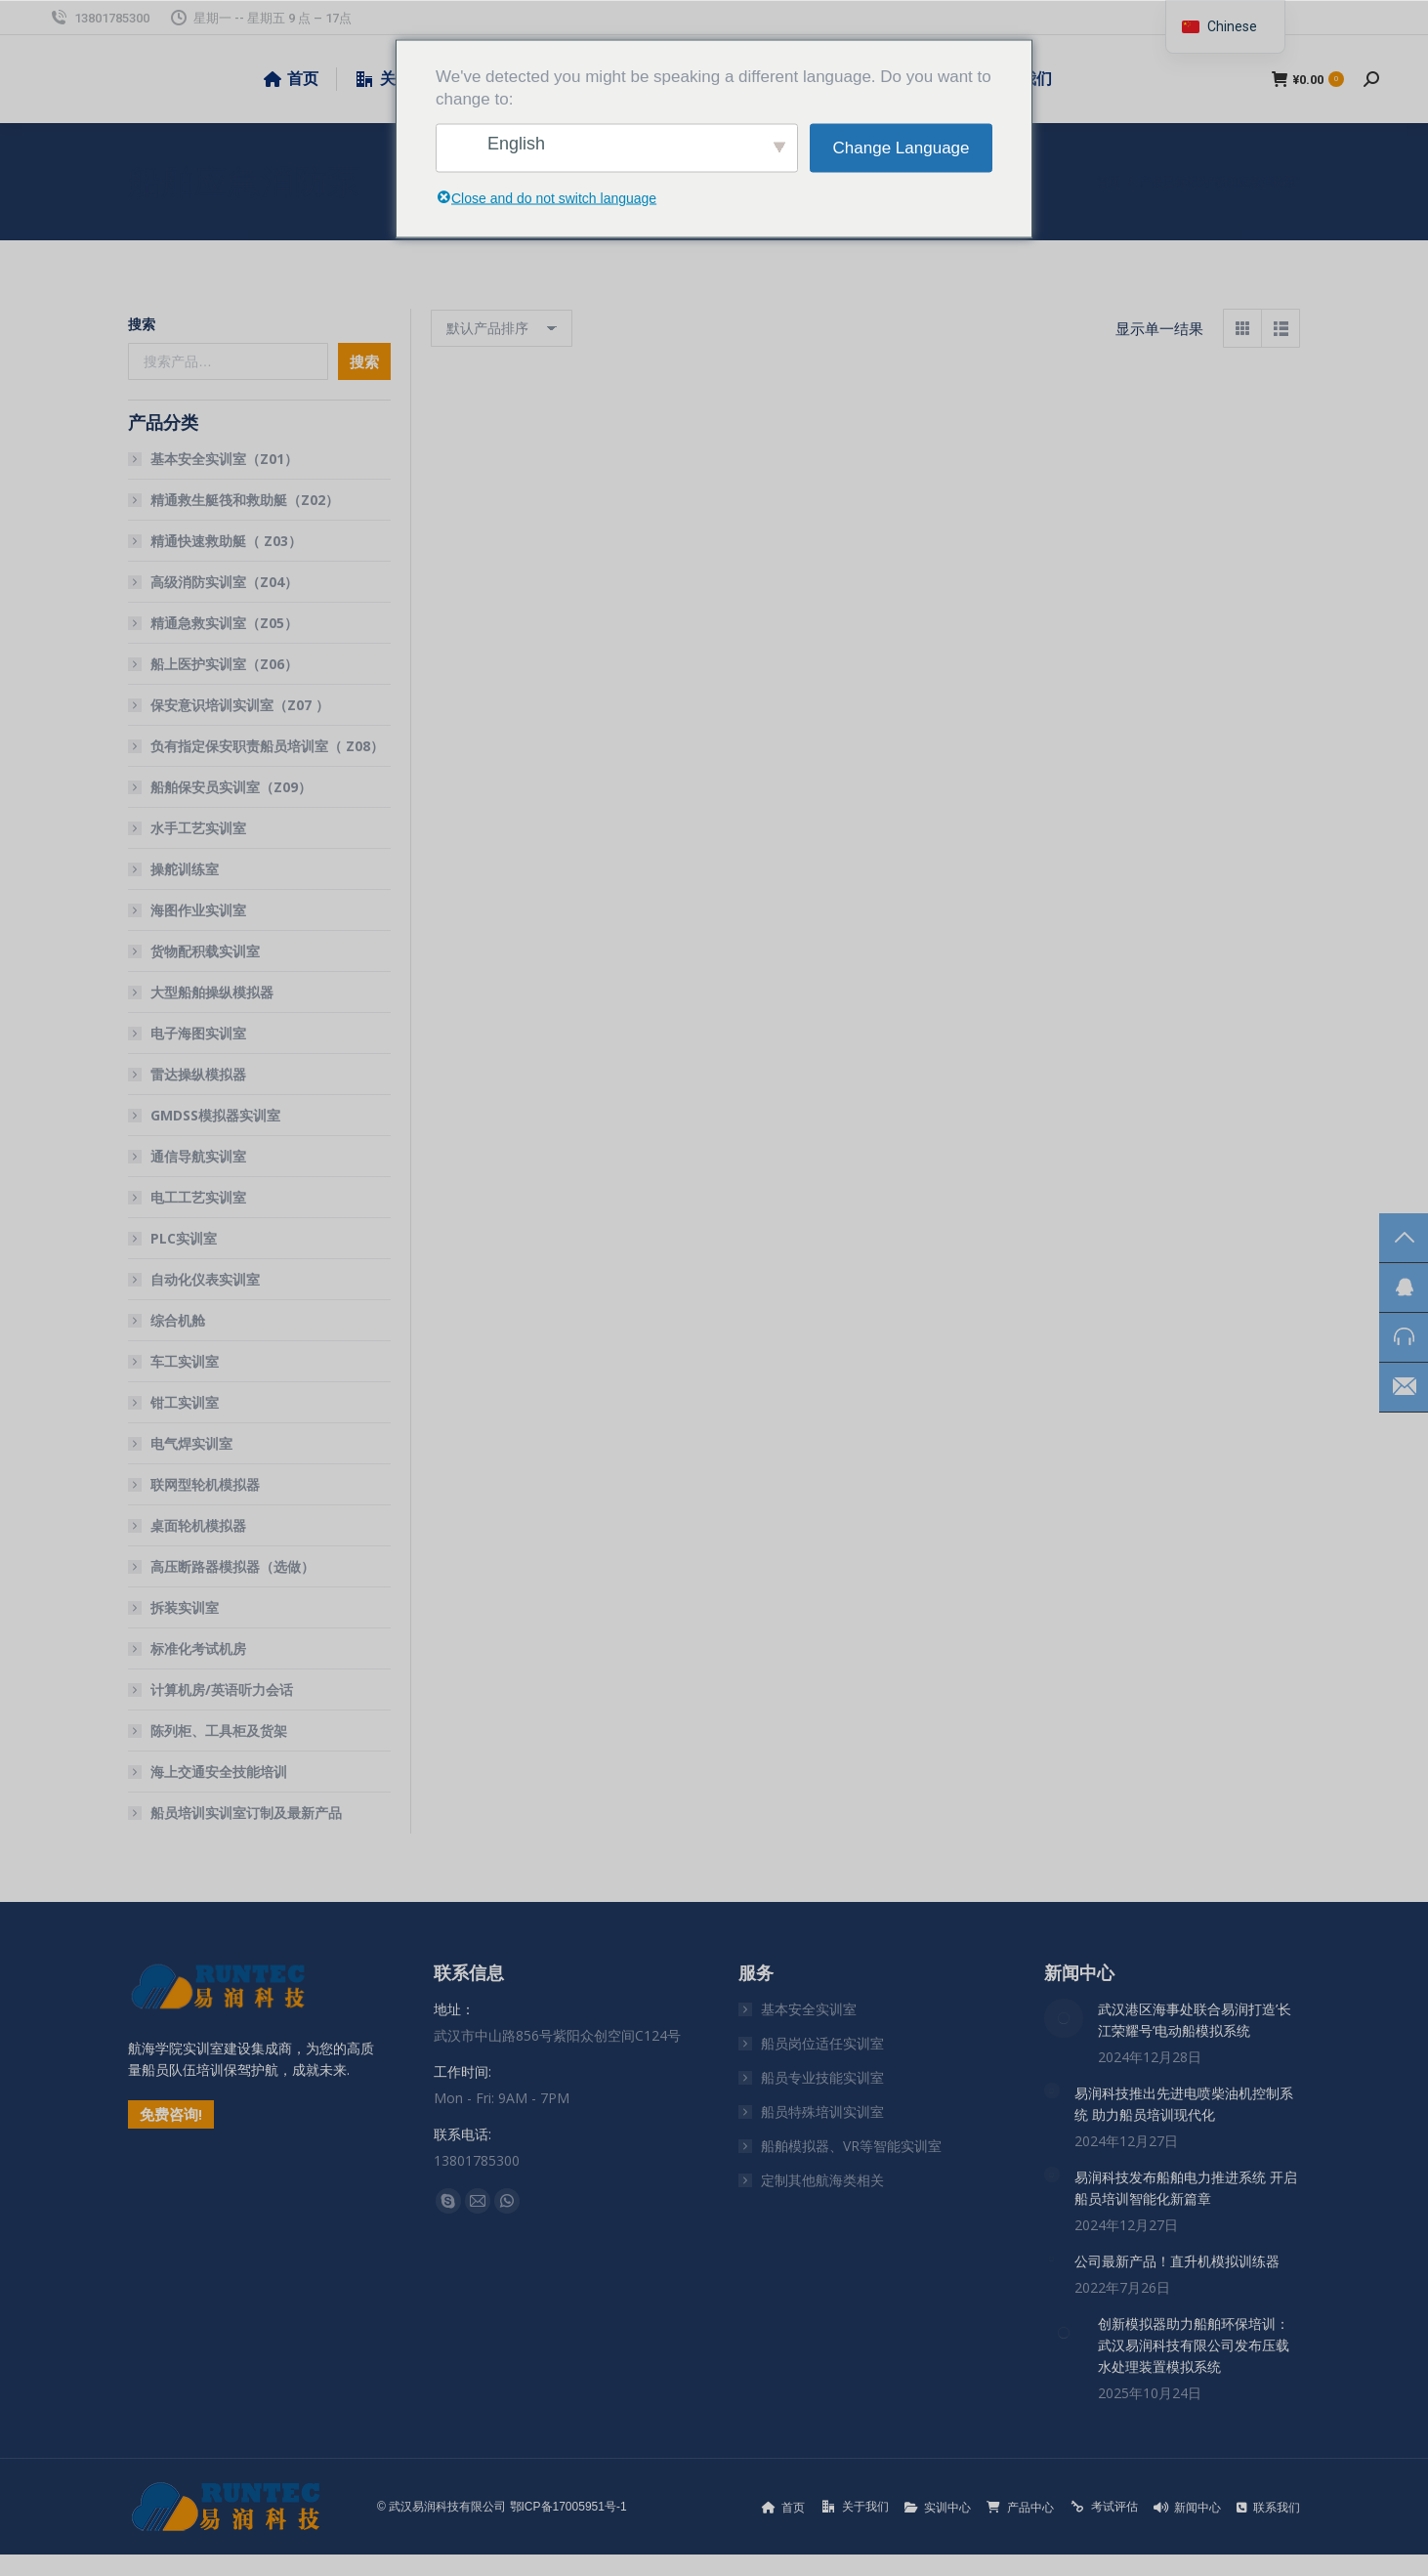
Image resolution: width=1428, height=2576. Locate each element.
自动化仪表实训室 (205, 1279)
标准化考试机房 (198, 1648)
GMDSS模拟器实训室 (215, 1115)
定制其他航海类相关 (822, 2180)
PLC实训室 (183, 1238)
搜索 (141, 324)
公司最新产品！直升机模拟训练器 (1177, 2261)
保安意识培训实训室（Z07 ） (239, 705)
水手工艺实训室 (198, 828)
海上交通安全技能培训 (218, 1771)
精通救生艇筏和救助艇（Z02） (244, 499)
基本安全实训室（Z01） (224, 458)
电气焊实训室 (191, 1443)
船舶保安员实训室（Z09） (231, 787)
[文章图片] (1063, 2018)
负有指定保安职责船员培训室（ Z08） (267, 746)
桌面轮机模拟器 (198, 1525)
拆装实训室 (184, 1607)
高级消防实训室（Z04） (224, 581)
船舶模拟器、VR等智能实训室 (851, 2145)
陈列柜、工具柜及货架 (218, 1730)
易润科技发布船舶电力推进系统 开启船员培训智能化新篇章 (1185, 2188)
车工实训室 (184, 1361)
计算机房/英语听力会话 (221, 1689)
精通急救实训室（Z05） (224, 622)
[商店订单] (501, 328)
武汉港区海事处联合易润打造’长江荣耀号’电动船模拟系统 (1194, 2020)
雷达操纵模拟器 (198, 1074)
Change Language (901, 148)
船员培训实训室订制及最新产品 (246, 1812)
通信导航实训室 (198, 1156)
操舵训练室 (184, 869)
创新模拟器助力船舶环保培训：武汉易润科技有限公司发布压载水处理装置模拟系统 (1193, 2345)
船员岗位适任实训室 (822, 2043)
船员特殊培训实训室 (822, 2111)
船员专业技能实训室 (822, 2077)
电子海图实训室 (198, 1033)
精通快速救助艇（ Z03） (226, 540)
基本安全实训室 (809, 2009)
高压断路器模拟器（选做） (232, 1566)
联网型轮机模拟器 (205, 1484)
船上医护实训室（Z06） (224, 664)
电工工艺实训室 (198, 1197)
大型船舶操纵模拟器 (211, 992)
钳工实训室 (184, 1402)
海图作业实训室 (198, 910)
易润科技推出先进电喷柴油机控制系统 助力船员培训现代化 (1183, 2104)
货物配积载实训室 (205, 951)
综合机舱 (177, 1320)
